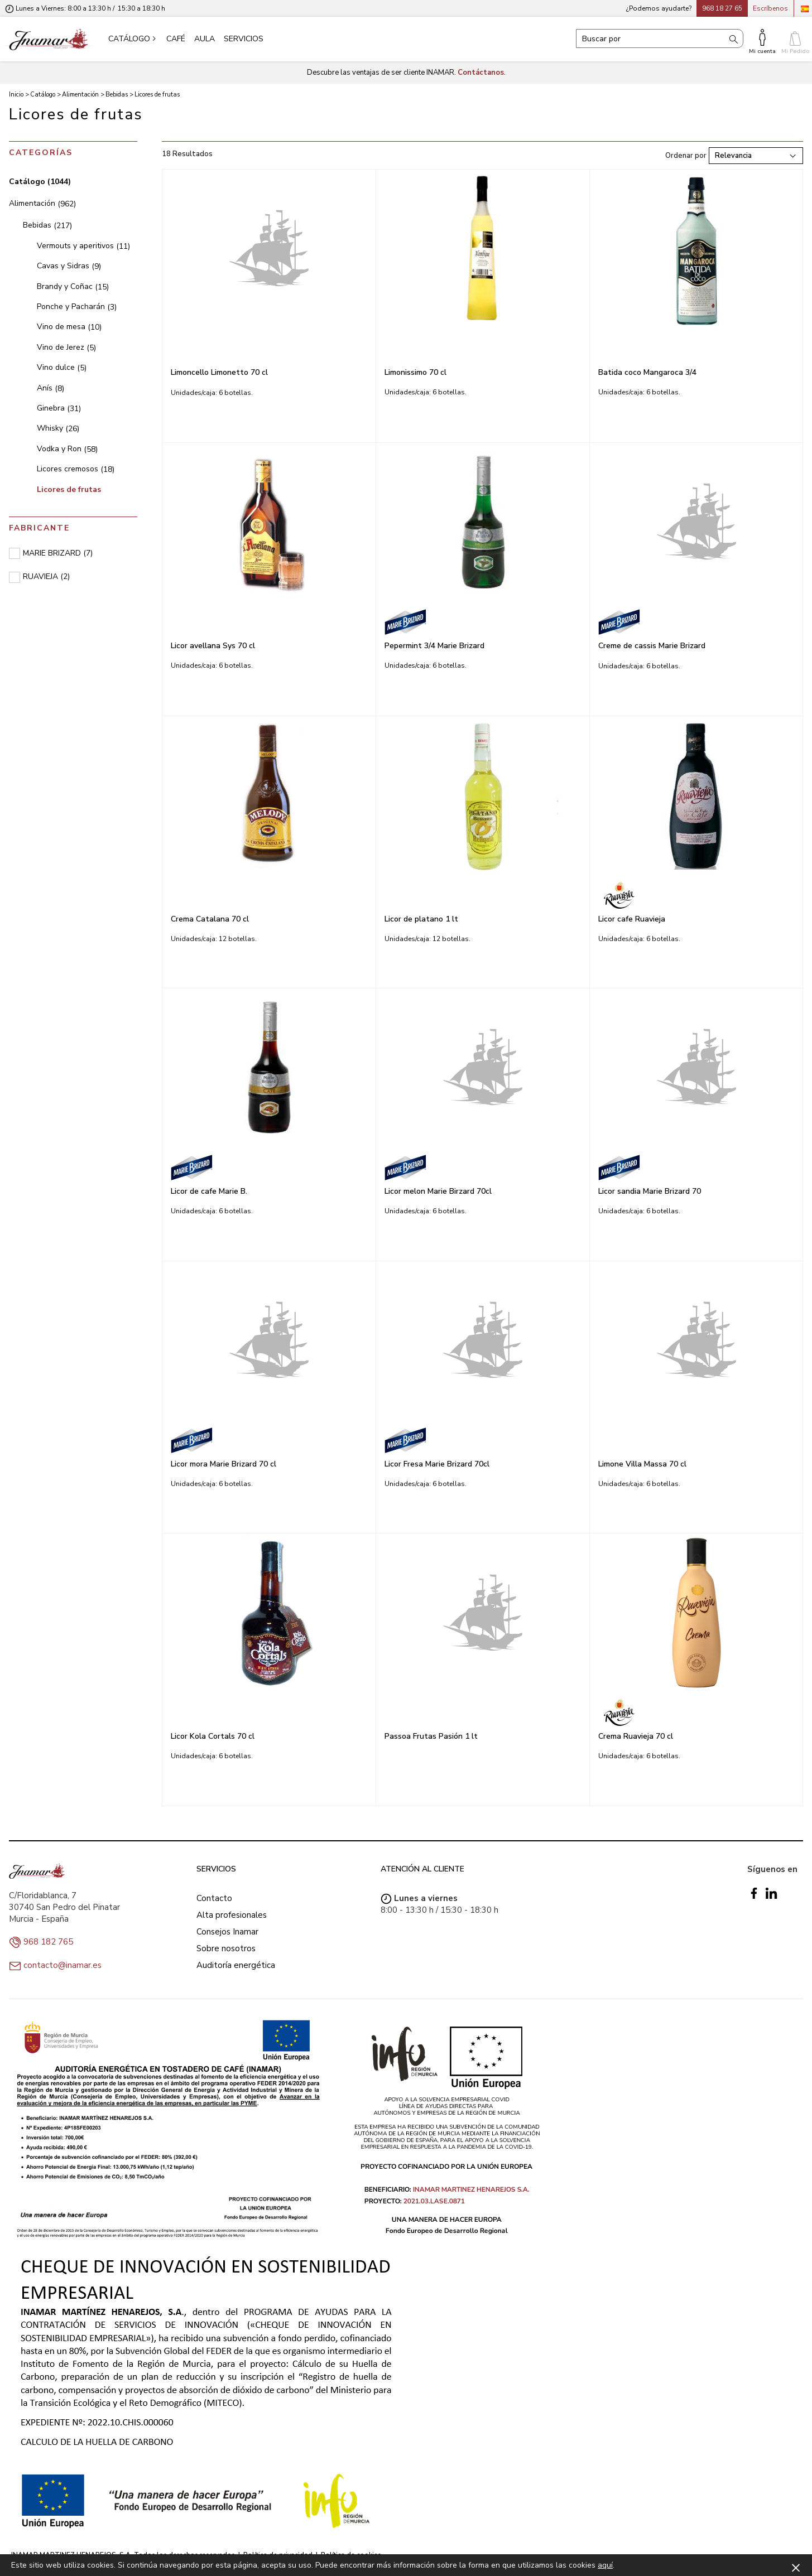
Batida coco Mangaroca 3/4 (647, 372)
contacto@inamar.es (62, 1965)
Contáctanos (481, 72)
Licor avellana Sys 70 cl (213, 645)
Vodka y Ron (67, 448)
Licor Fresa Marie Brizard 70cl (437, 1464)
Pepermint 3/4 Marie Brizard (434, 645)
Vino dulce (62, 367)
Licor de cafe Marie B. (209, 1191)
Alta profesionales (231, 1915)
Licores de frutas (69, 489)
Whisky (58, 428)
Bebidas (47, 225)
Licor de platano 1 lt (421, 919)
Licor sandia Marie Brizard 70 (649, 1191)
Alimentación (42, 203)
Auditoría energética (235, 1965)
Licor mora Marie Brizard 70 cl (223, 1464)
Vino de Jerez (66, 347)
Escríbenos (770, 8)
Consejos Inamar (227, 1931)
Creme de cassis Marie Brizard (651, 645)
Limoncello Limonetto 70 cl (219, 372)
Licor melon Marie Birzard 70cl (438, 1191)
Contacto (214, 1898)
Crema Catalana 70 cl (210, 919)
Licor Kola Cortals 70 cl (212, 1736)
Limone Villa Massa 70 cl (642, 1464)
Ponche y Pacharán (77, 306)
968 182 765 (48, 1941)
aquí (605, 2565)
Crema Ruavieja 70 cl (635, 1736)
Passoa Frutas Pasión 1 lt (431, 1736)
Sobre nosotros (226, 1948)
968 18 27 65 (722, 8)
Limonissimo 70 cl (415, 372)
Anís (50, 388)
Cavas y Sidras (69, 266)
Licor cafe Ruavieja (631, 919)
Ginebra (59, 408)
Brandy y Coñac (73, 286)
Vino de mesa (69, 326)
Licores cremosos (75, 469)
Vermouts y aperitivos (83, 245)
